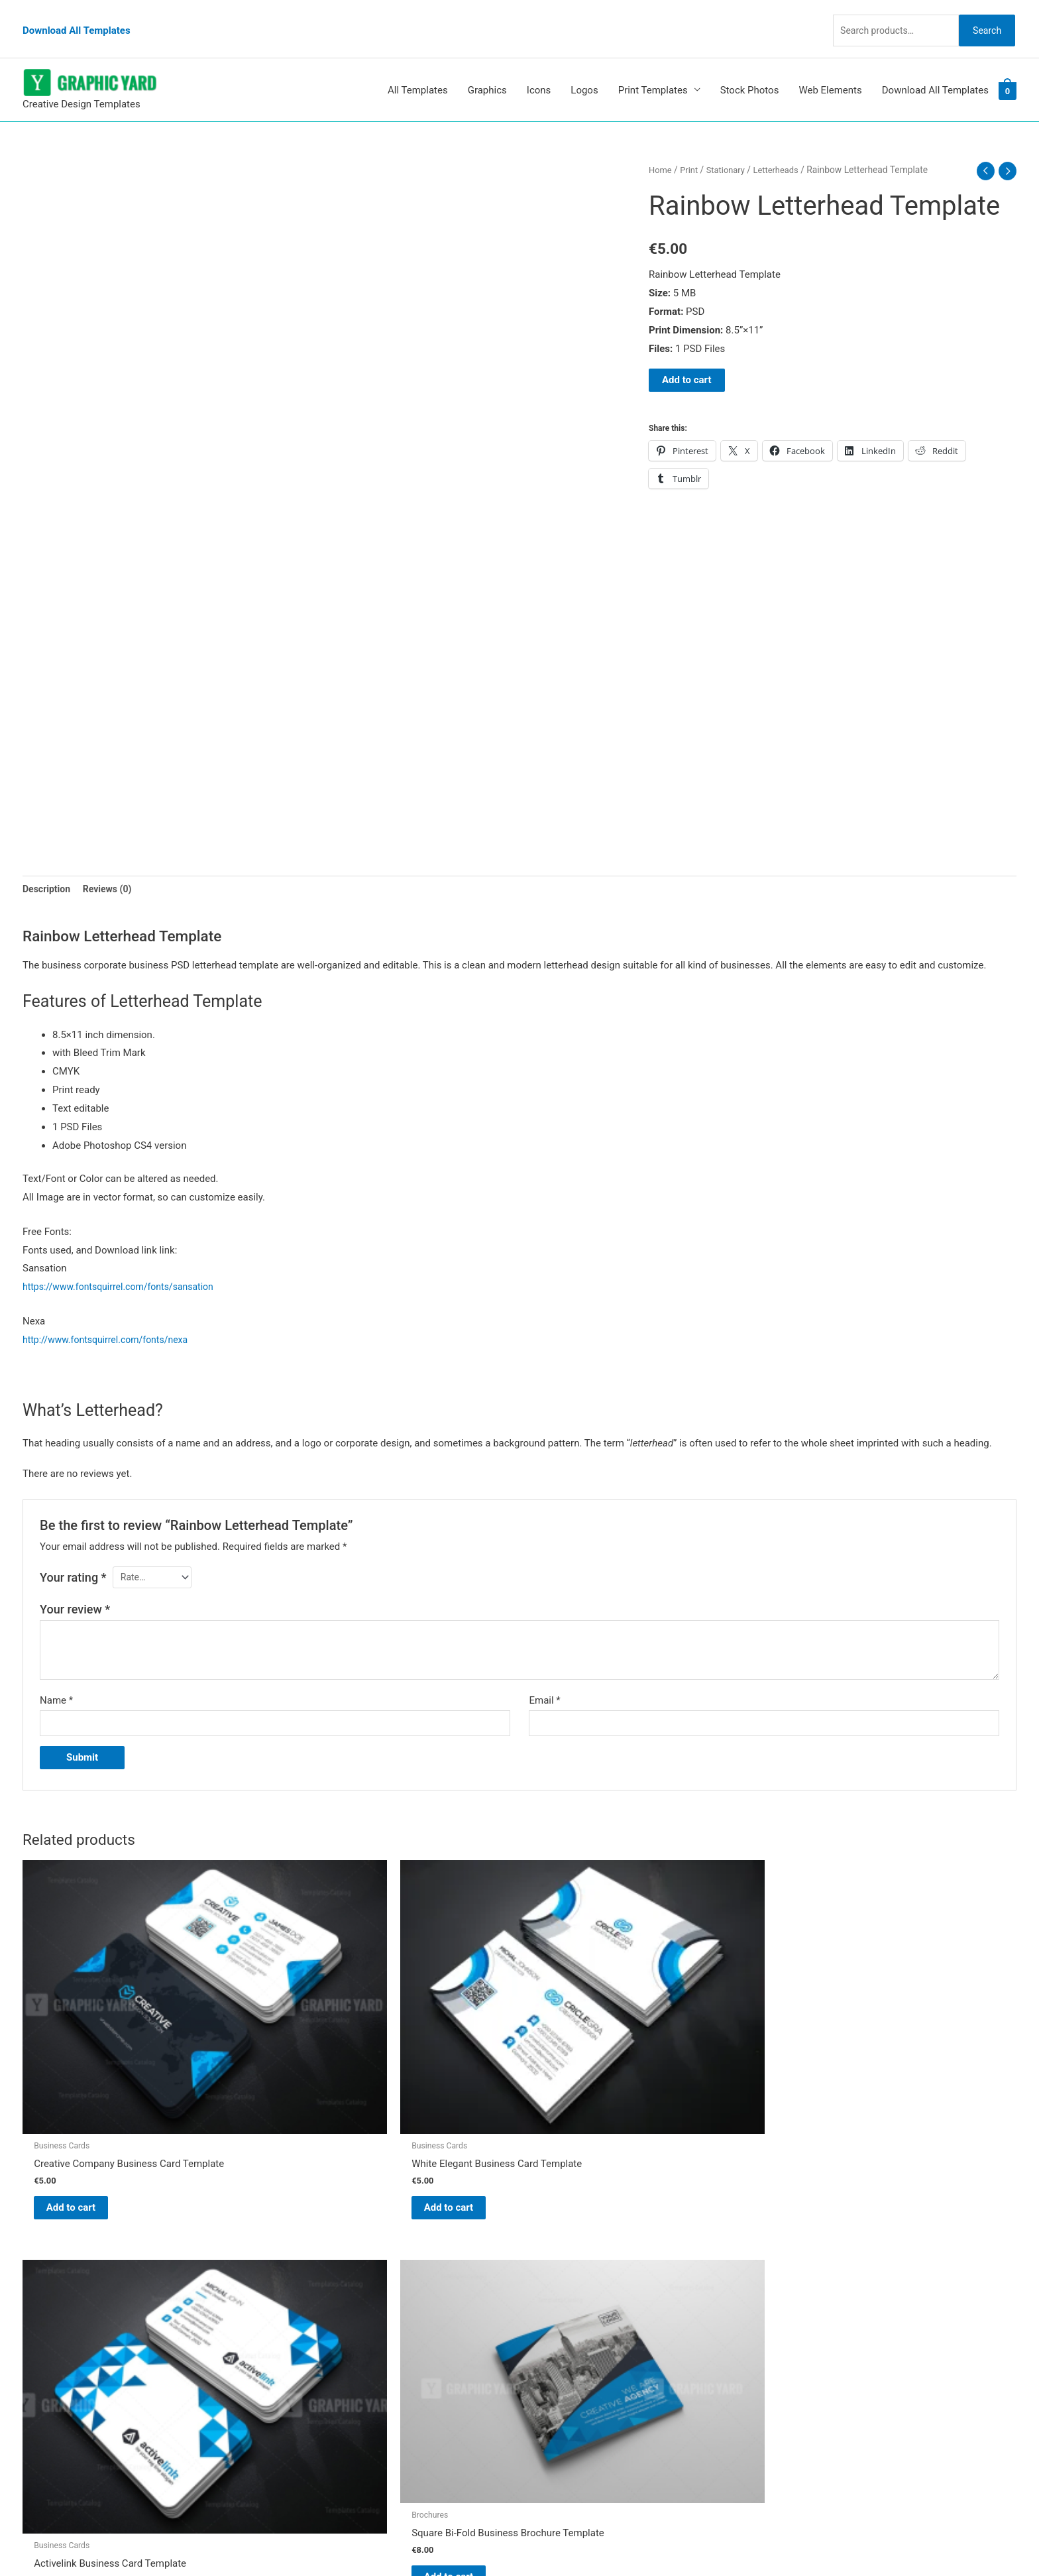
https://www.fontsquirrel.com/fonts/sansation (125, 1264)
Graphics (487, 66)
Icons (539, 66)
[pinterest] (56, 2250)
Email (544, 1679)
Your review (75, 1588)
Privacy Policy (563, 2358)
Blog (543, 2266)
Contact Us (557, 2340)
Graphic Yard (561, 2247)
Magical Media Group (759, 2540)
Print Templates (653, 66)
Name (56, 1679)
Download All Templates (77, 17)
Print (691, 145)
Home (661, 145)
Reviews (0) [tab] (112, 864)
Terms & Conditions (576, 2376)
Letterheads (783, 145)
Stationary (729, 145)
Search (982, 16)
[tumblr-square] (51, 2276)
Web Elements (829, 66)
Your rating (73, 1555)
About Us (553, 2284)
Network (632, 2540)
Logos (584, 66)
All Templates (418, 66)
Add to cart (687, 355)
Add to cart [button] (86, 2097)
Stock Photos (749, 66)
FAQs (544, 2303)
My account (558, 2321)
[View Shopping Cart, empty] (1007, 66)
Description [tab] (48, 864)
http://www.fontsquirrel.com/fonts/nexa (111, 1317)
